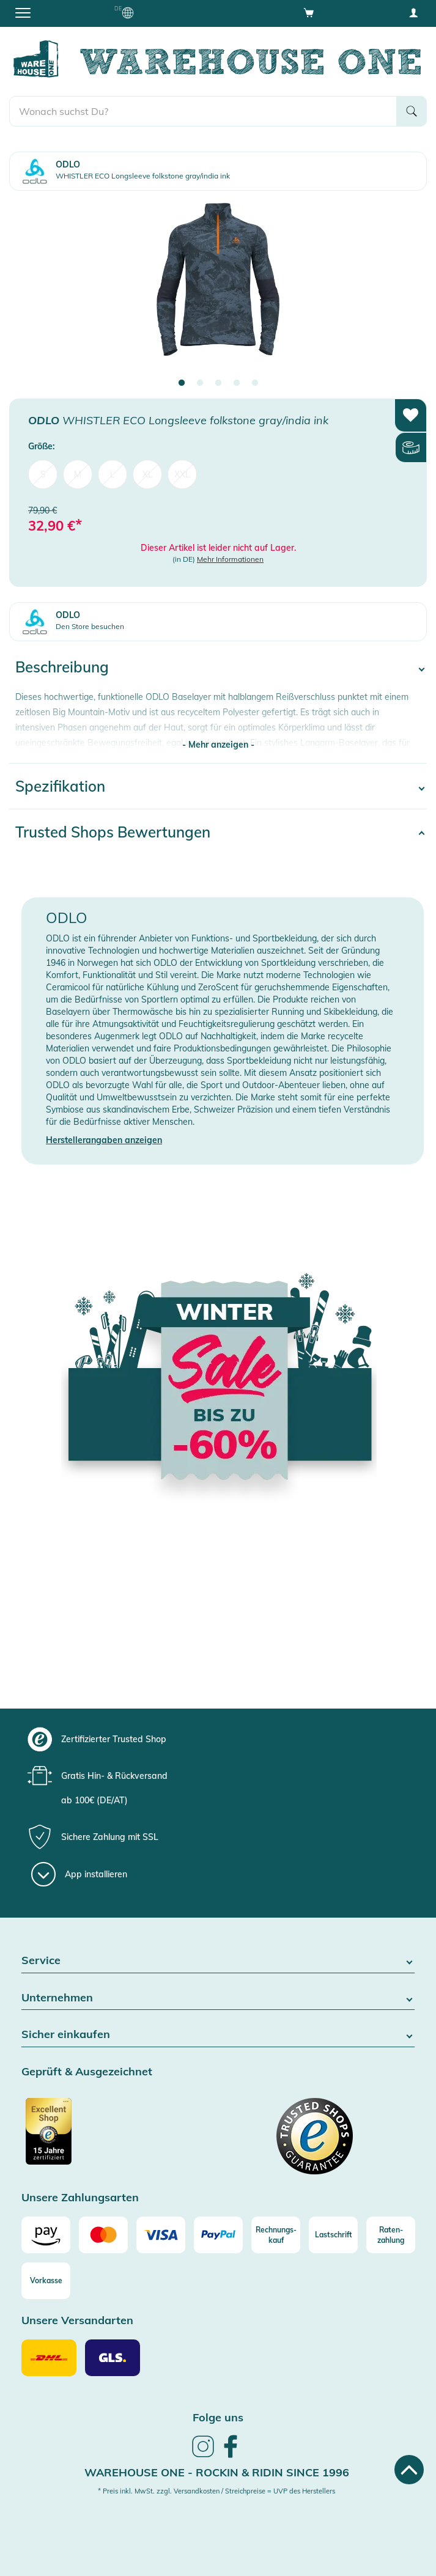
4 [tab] (237, 383)
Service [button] (218, 1960)
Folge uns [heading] (218, 2417)
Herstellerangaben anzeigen (104, 1140)
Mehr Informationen (230, 559)
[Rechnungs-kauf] (275, 2235)
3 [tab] (218, 383)
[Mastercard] (103, 2235)
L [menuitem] (112, 474)
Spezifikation (60, 786)
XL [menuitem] (147, 474)
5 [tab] (255, 383)
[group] (216, 1739)
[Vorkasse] (45, 2280)
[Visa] (160, 2235)
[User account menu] (413, 12)
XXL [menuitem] (182, 474)
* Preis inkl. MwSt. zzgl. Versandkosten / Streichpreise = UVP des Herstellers (216, 2491)
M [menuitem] (77, 474)
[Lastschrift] (333, 2235)
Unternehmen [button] (218, 1998)
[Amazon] (45, 2235)
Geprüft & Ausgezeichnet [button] (86, 2072)
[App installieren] (79, 1874)
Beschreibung (62, 667)
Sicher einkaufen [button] (218, 2034)
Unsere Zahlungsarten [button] (80, 2197)
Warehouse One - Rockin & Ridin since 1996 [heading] (216, 2472)
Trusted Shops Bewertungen (112, 832)
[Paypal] (218, 2235)
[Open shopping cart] (308, 12)
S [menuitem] (43, 474)
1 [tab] (182, 383)
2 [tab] (200, 383)
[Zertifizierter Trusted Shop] (118, 2137)
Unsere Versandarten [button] (77, 2320)
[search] (203, 111)
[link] (203, 2455)
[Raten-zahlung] (390, 2235)
